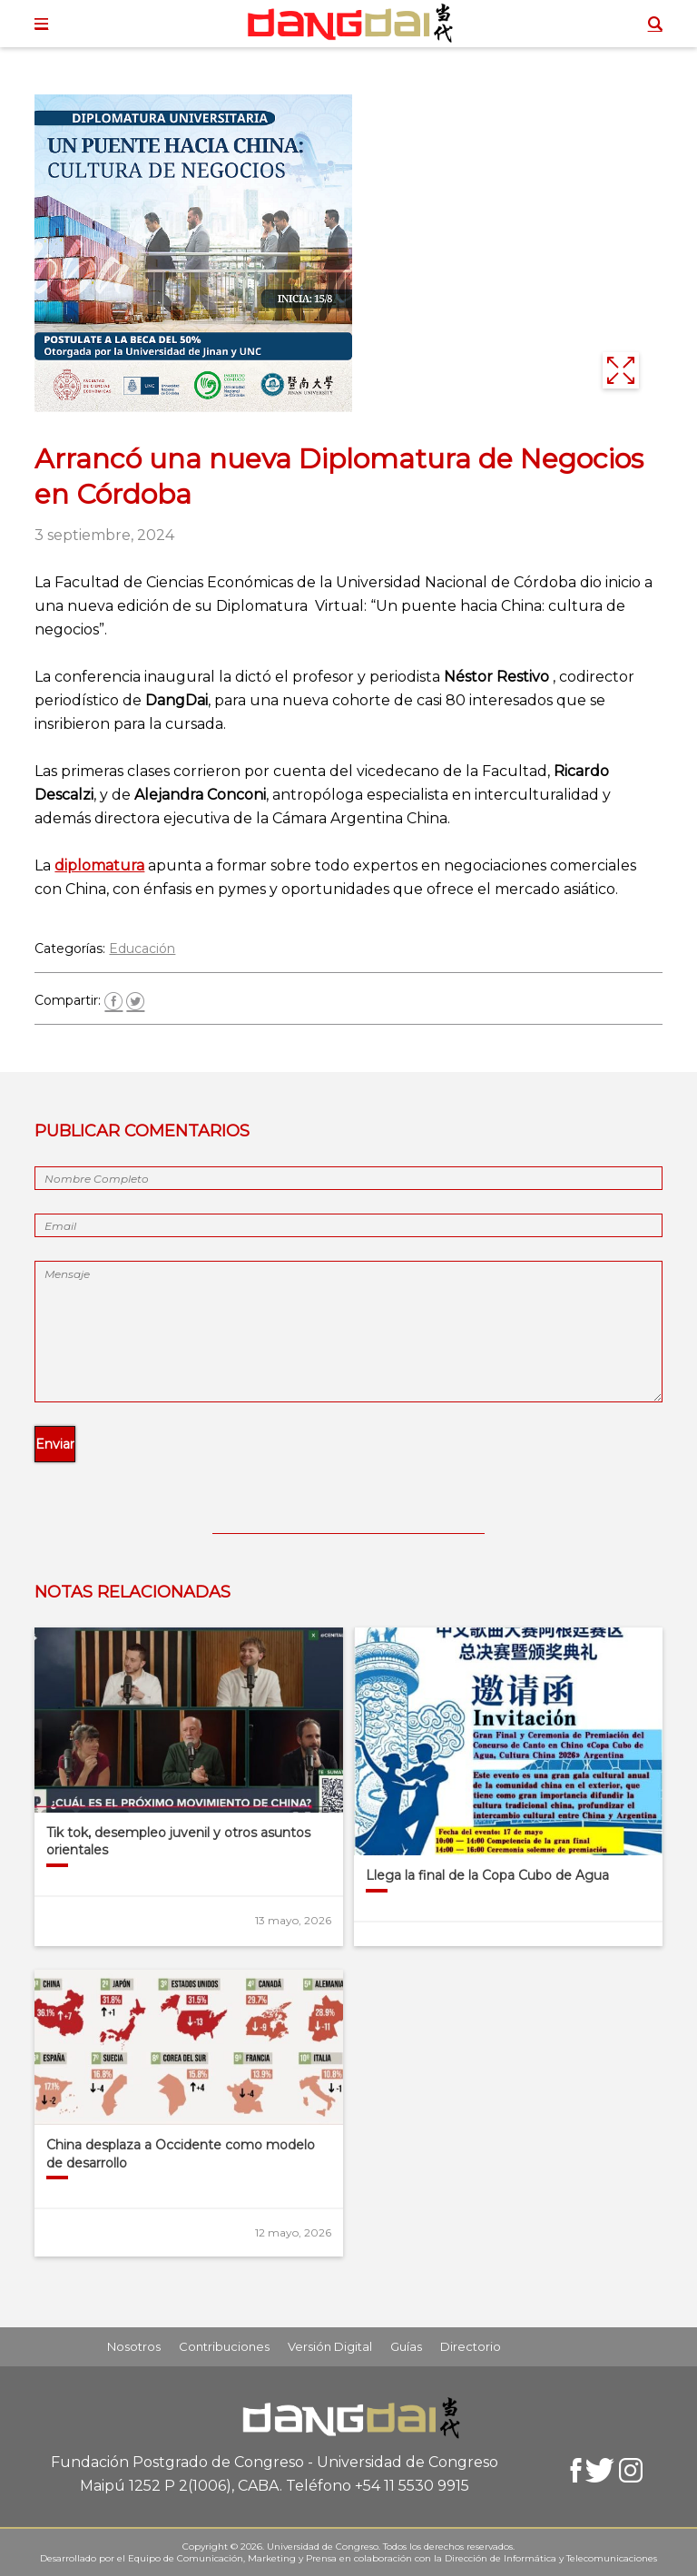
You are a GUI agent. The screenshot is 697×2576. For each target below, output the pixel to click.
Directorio (470, 2346)
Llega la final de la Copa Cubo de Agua (487, 1875)
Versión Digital (330, 2346)
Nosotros (134, 2346)
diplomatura (99, 865)
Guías (406, 2346)
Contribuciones (224, 2346)
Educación (142, 948)
